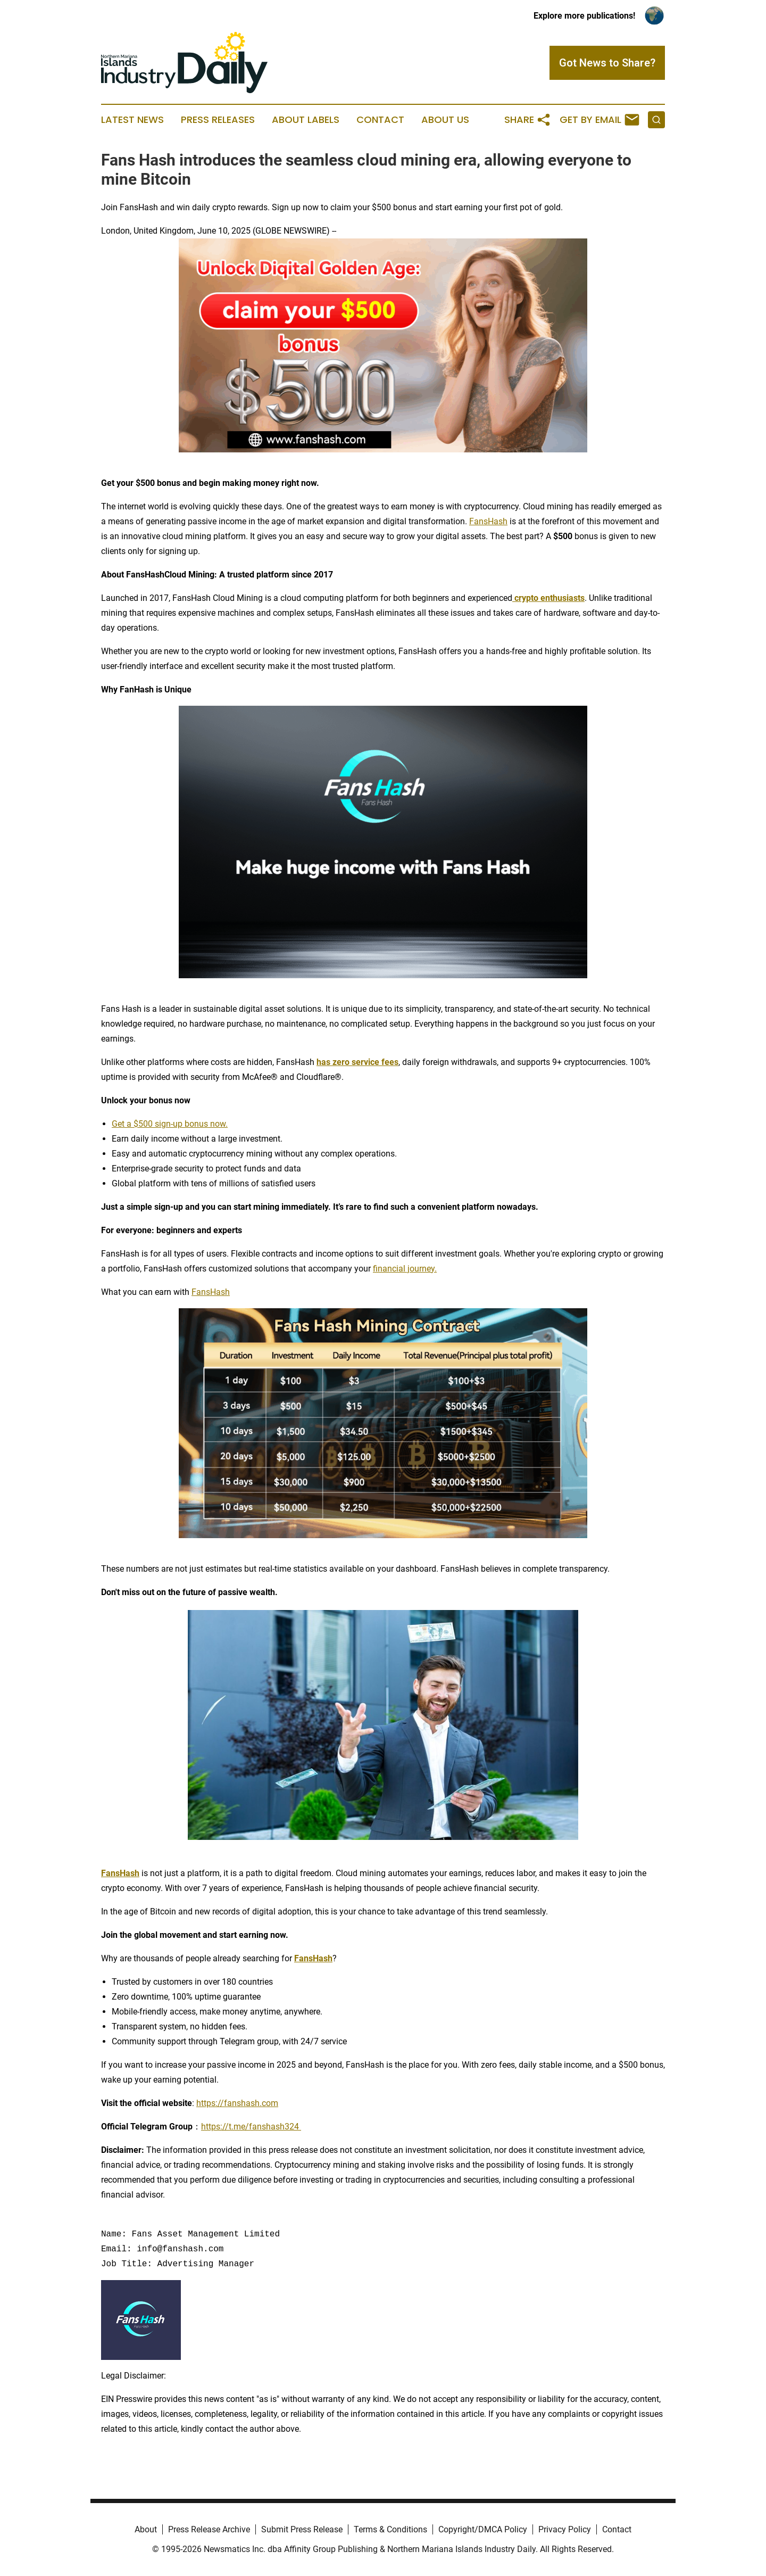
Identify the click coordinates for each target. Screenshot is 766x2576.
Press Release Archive (209, 2529)
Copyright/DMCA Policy (482, 2529)
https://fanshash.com (237, 2103)
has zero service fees (357, 1062)
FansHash (488, 521)
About (146, 2529)
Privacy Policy (564, 2529)
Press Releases (218, 120)
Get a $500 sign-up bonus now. (170, 1124)
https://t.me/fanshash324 (251, 2126)
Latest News (132, 120)
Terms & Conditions (390, 2529)
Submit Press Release (302, 2529)
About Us (445, 120)
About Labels (305, 120)
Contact (380, 120)
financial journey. (405, 1269)
